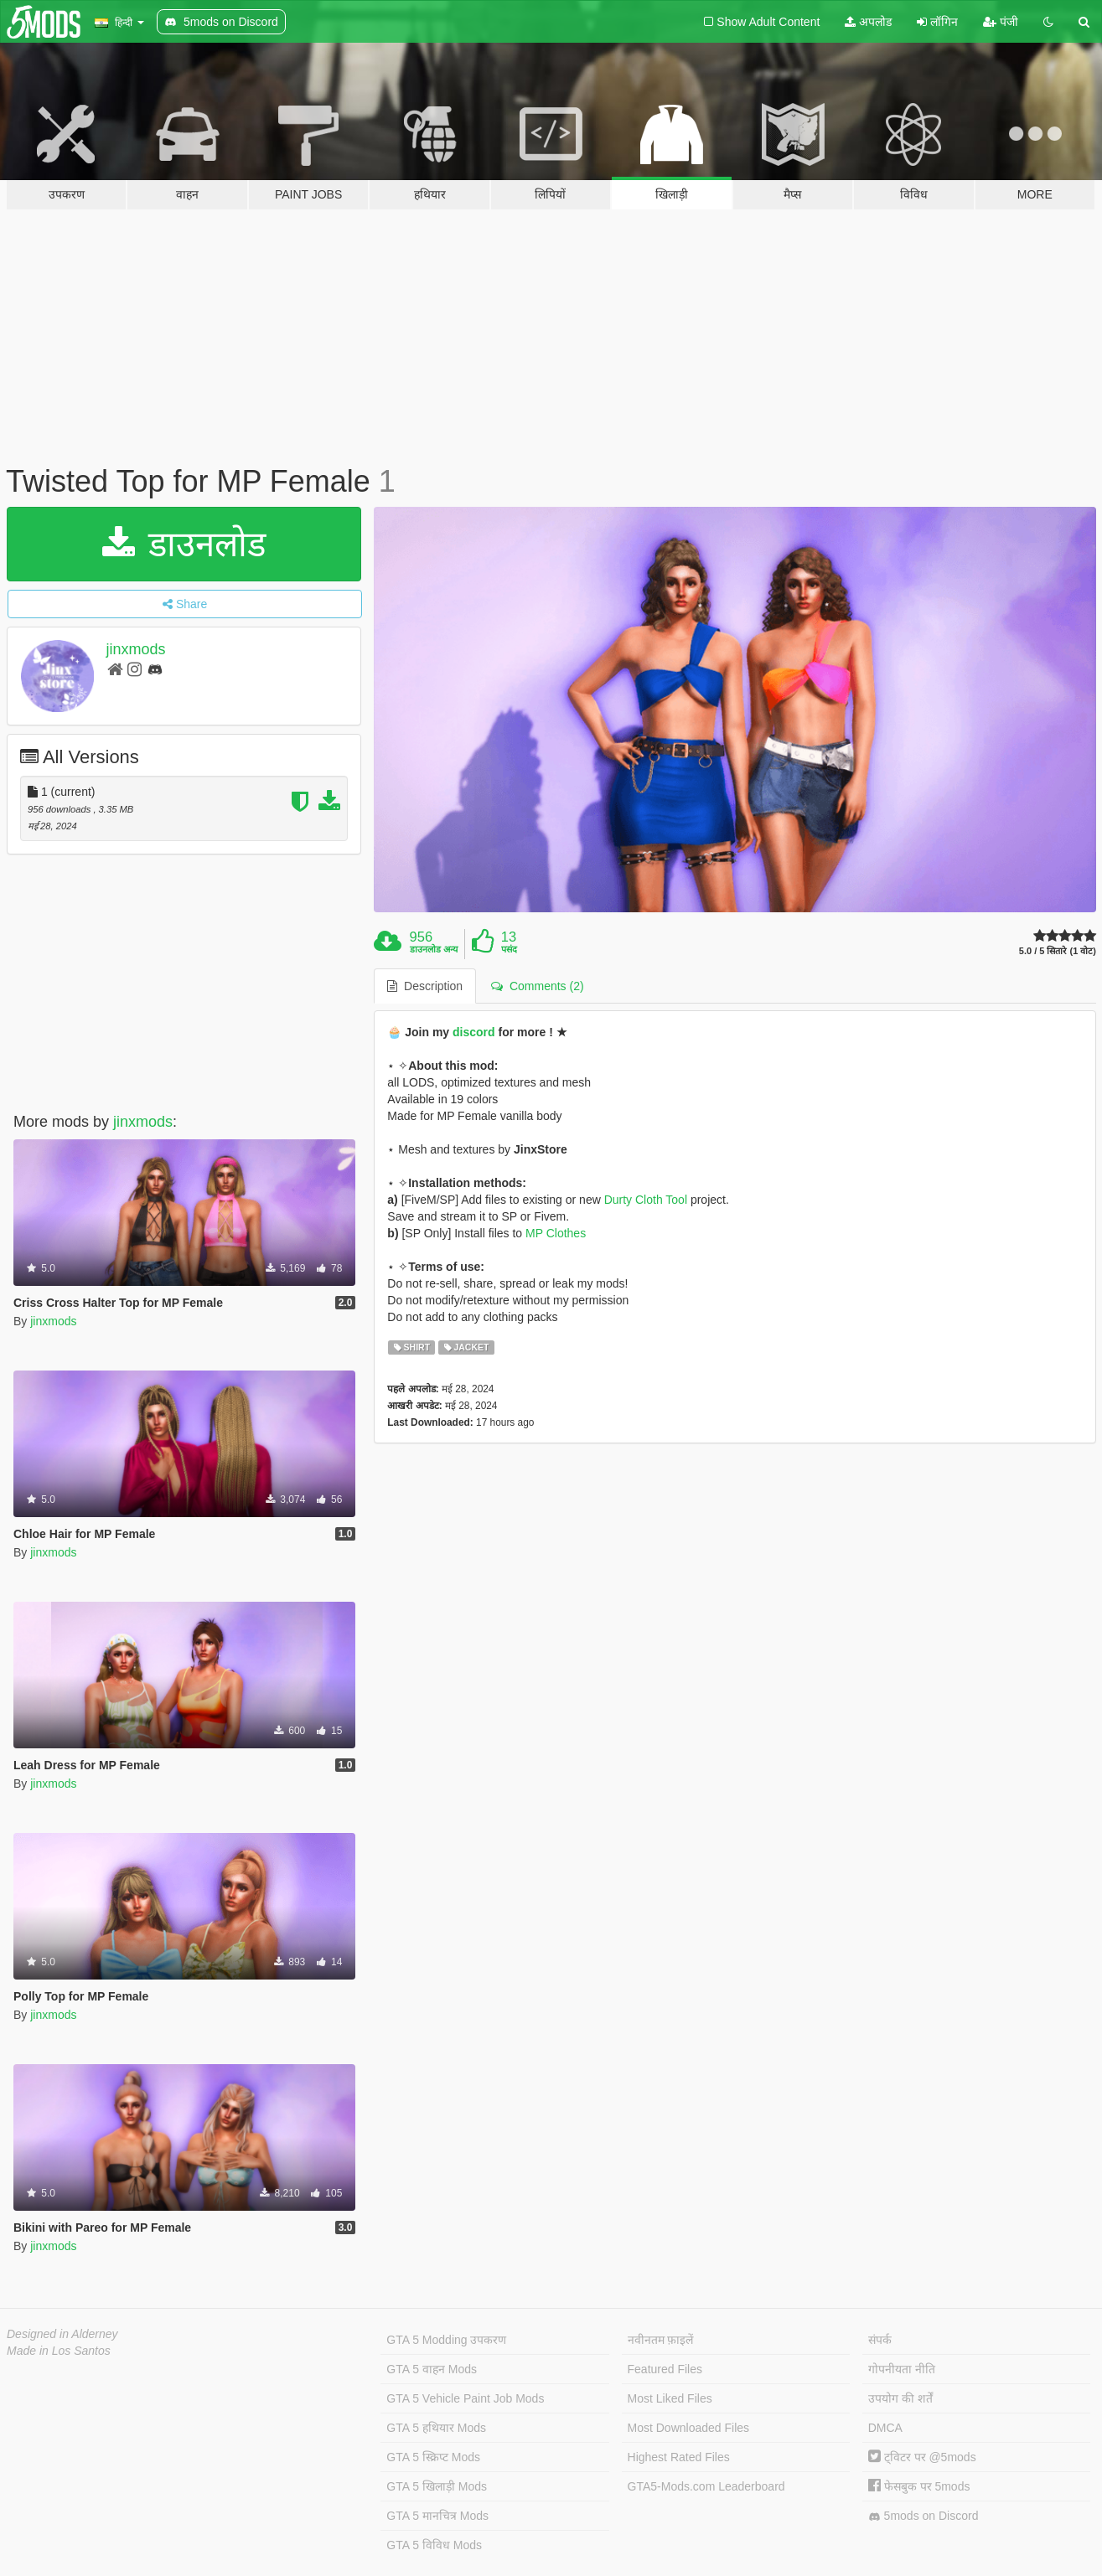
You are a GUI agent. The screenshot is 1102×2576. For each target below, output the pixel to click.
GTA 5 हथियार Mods (436, 2427)
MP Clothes (555, 1233)
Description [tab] (425, 986)
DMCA (885, 2427)
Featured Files (665, 2369)
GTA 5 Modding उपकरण (446, 2339)
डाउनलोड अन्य (434, 949)
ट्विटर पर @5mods (922, 2457)
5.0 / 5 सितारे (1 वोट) (1057, 951)
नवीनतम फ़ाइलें (661, 2339)
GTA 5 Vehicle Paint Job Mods (465, 2398)
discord (474, 1032)
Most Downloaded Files (689, 2427)
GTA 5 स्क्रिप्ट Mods (433, 2457)
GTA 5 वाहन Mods (431, 2369)
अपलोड (868, 21)
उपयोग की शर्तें (900, 2398)
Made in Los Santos (59, 2350)
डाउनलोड (184, 544)
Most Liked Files (670, 2398)
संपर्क (880, 2339)
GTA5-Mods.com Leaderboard (706, 2486)
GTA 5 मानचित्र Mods (437, 2515)
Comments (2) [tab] (537, 986)
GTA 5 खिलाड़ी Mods (436, 2486)
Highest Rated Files (679, 2457)
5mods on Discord (923, 2516)
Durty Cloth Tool (645, 1199)
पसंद (509, 949)
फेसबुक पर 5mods (919, 2486)
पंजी (1000, 21)
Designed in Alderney (62, 2334)
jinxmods (136, 649)
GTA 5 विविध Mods (434, 2545)
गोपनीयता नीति (901, 2369)
